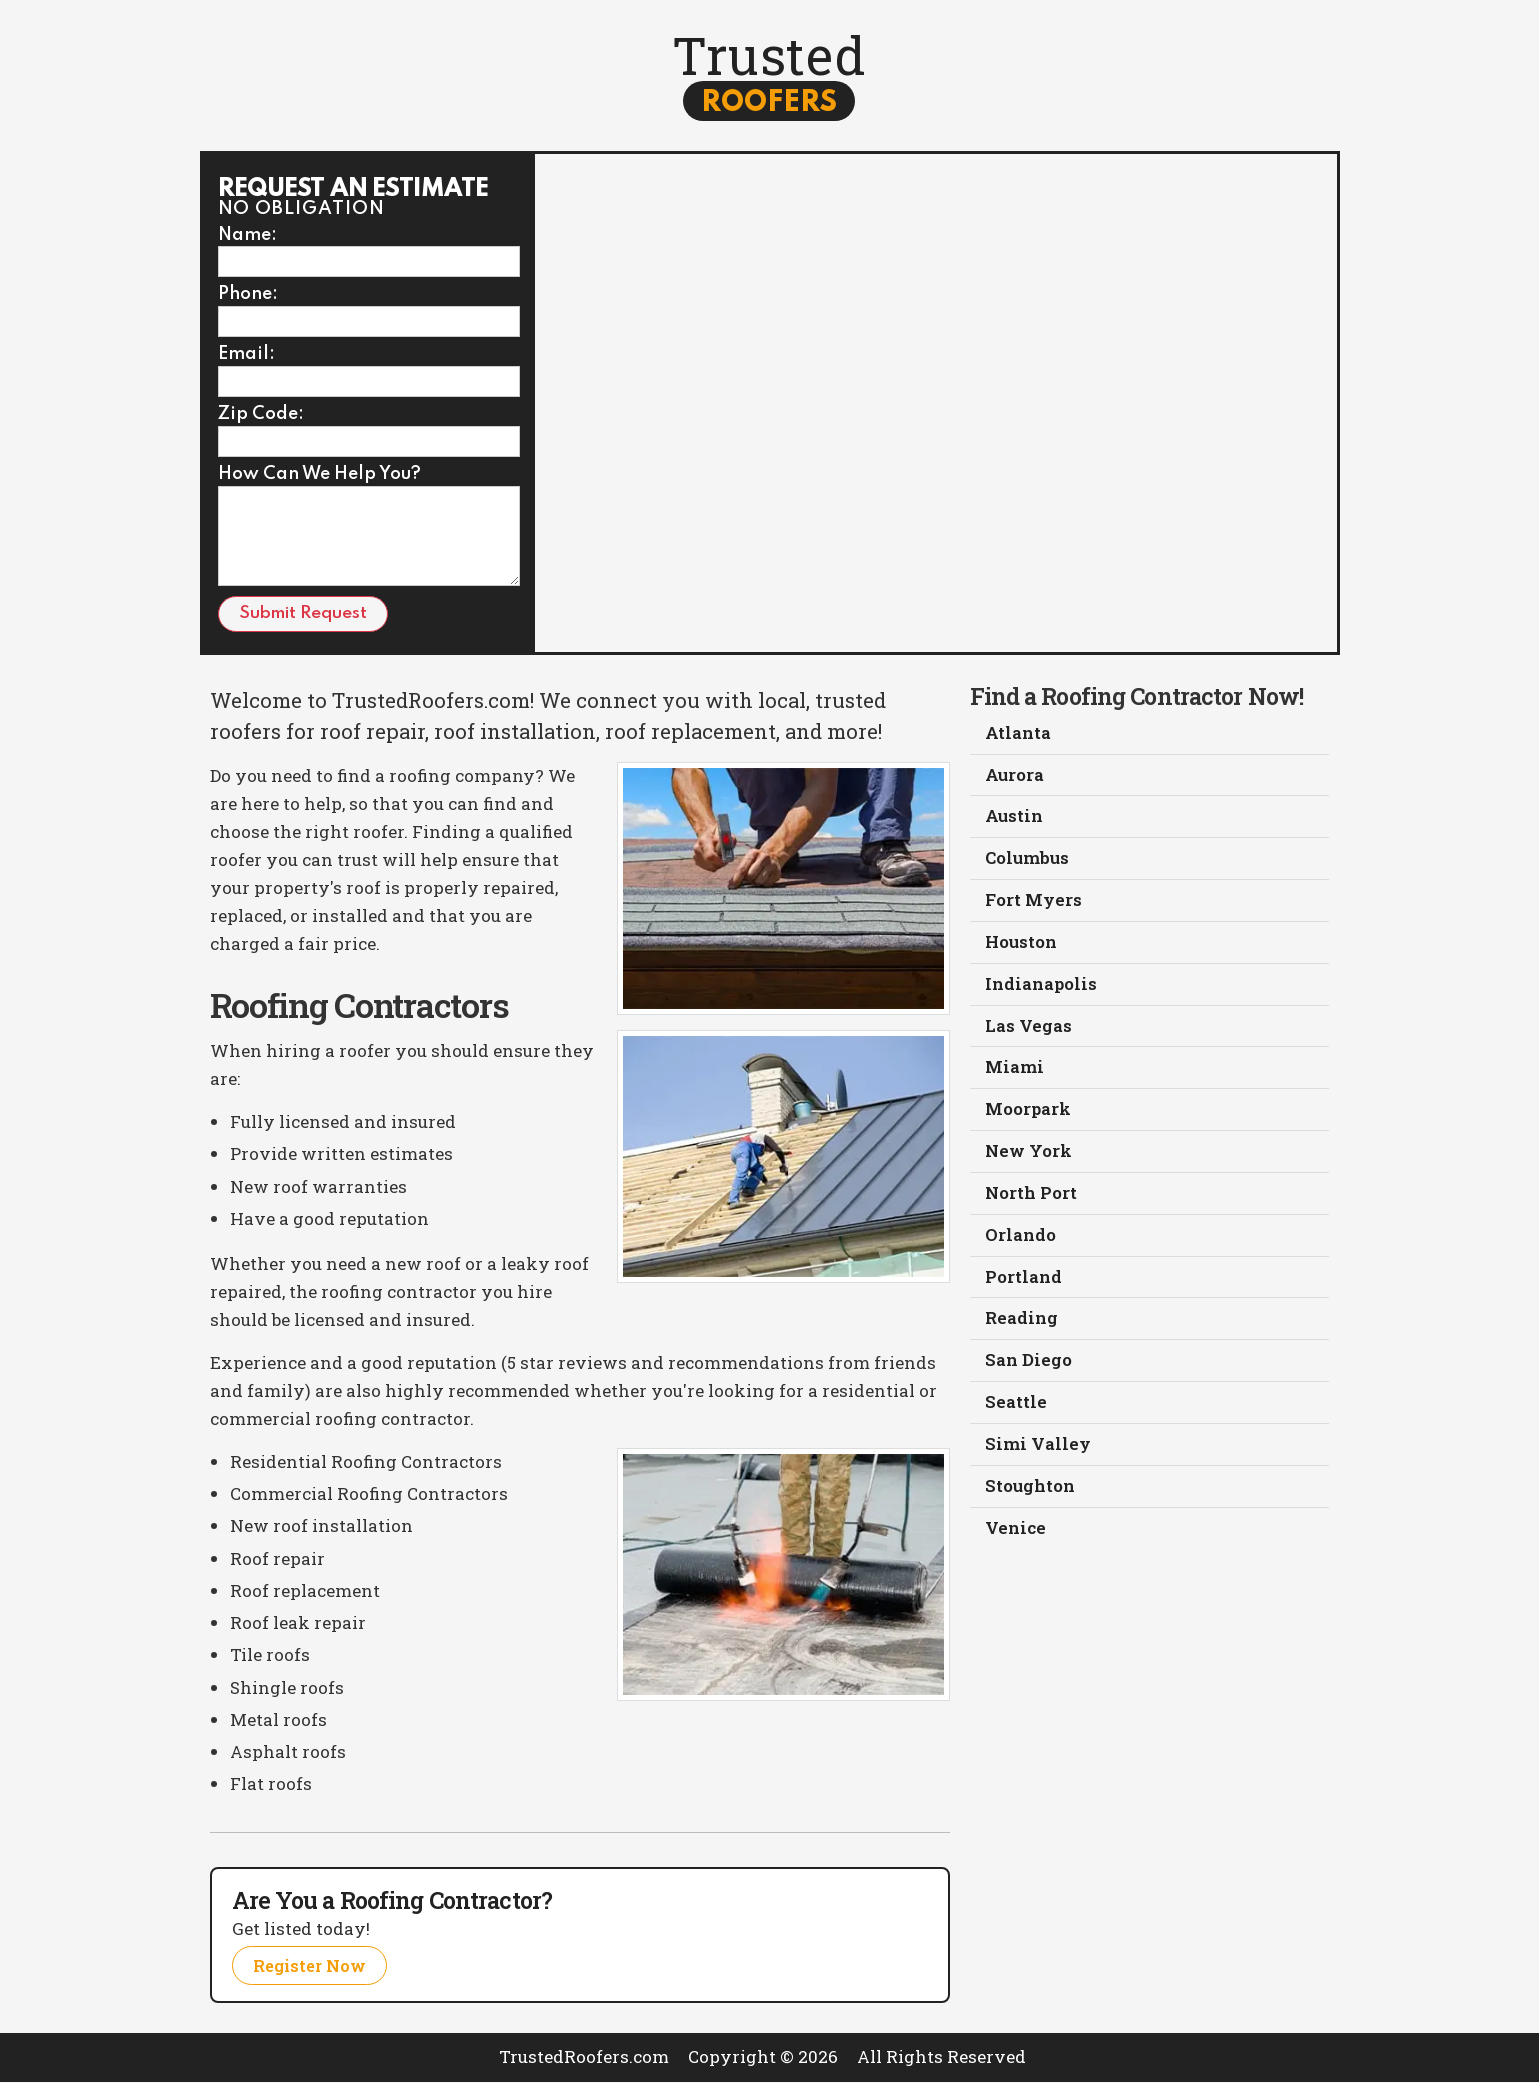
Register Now (312, 1965)
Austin (1014, 818)
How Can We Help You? (319, 475)
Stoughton (1030, 1490)
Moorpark (1028, 1112)
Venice (1015, 1532)
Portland (1023, 1280)
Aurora (1015, 776)
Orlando (1020, 1238)
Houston (1021, 944)
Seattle (1016, 1406)
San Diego (1028, 1364)
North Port (1031, 1196)
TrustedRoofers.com (584, 2057)
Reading (1021, 1322)
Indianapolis (1041, 986)
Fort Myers (1033, 902)
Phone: (248, 295)
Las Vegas (1028, 1028)
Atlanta (1018, 734)
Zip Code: (261, 415)
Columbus (1028, 860)
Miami (1014, 1070)
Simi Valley (1038, 1448)
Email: (246, 355)
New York (1028, 1154)
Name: (247, 236)
